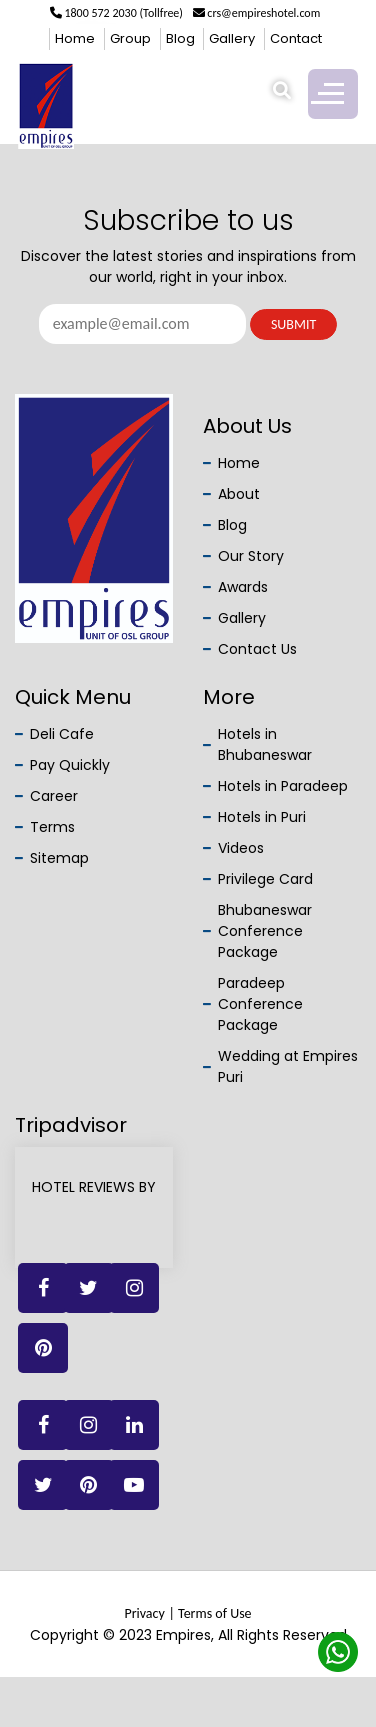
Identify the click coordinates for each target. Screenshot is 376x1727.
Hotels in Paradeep (283, 786)
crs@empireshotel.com (257, 13)
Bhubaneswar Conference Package (265, 931)
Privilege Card (265, 879)
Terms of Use (215, 1613)
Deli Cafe (62, 734)
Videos (241, 848)
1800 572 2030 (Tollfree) (116, 13)
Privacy (144, 1613)
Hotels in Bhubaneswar (265, 744)
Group (130, 38)
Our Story (251, 556)
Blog (180, 38)
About (239, 494)
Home (75, 38)
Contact (296, 38)
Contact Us (257, 649)
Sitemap (59, 858)
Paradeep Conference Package (260, 1004)
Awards (243, 587)
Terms (52, 827)
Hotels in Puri (262, 817)
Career (54, 796)
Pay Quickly (70, 765)
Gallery (232, 38)
